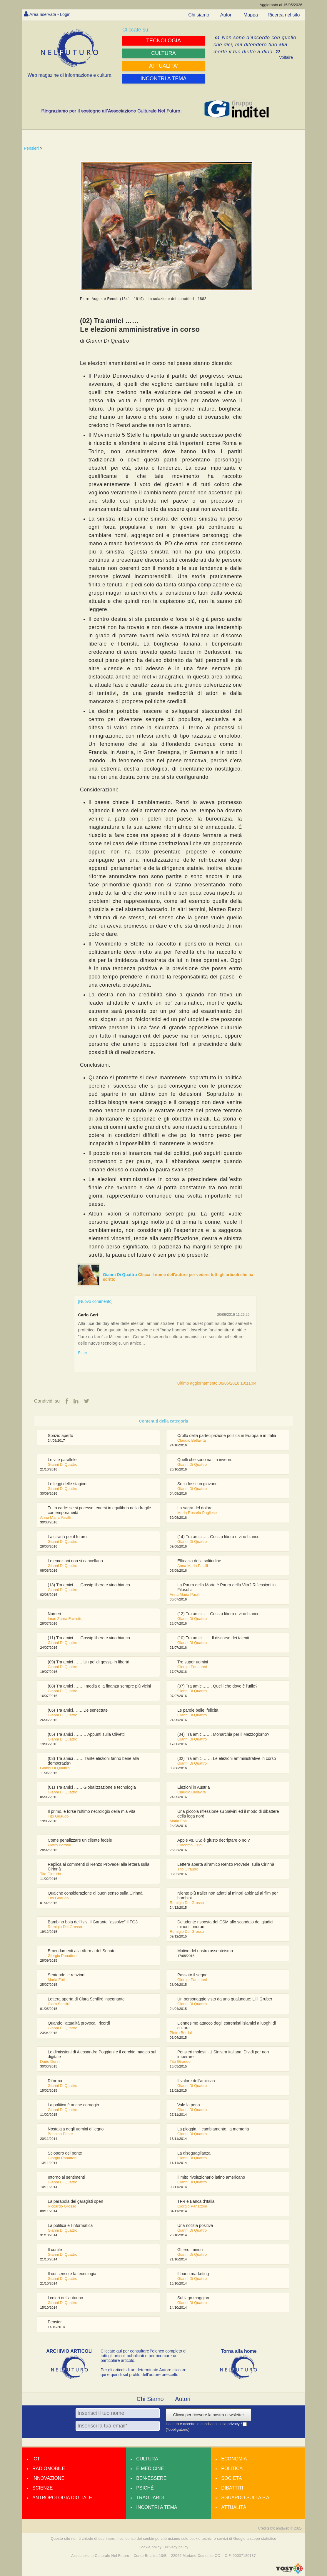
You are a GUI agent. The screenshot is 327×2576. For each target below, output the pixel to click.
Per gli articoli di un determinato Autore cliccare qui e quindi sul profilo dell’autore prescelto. (143, 2372)
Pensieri (31, 148)
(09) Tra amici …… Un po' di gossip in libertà (88, 1662)
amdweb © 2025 (289, 2529)
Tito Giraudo (58, 1816)
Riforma (55, 2081)
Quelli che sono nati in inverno (205, 1460)
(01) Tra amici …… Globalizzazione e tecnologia (92, 1787)
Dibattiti (232, 2488)
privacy (234, 2424)
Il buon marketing (193, 2274)
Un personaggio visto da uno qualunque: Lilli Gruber (224, 1999)
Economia (234, 2459)
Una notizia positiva (195, 2225)
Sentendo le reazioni (66, 1975)
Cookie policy (150, 2547)
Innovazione (48, 2478)
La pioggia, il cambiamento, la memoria (213, 2129)
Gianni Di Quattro (120, 1274)
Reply (82, 1353)
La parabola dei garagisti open (75, 2201)
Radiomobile (48, 2468)
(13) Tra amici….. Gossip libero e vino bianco (89, 1585)
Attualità (233, 2507)
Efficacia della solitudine (199, 1561)
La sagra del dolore (195, 1508)
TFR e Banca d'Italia (195, 2201)
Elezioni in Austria (193, 1787)
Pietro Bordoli (59, 1845)
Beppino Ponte (60, 2134)
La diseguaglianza (194, 2153)
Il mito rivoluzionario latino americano (211, 2177)
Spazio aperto (60, 1435)
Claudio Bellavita (191, 1440)
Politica (232, 2468)
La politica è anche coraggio (73, 2105)
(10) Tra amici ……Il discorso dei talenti (213, 1638)
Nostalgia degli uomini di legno (76, 2129)
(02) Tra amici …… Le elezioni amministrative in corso (226, 1758)
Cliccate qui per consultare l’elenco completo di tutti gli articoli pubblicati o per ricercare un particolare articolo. (143, 2356)
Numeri (54, 1614)
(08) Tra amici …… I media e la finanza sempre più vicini (99, 1686)
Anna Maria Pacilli (55, 1517)
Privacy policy (176, 2547)
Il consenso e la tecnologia (72, 2274)
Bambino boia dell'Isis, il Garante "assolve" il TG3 (93, 1922)
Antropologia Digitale (62, 2497)
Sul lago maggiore (194, 2298)
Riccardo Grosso (62, 2206)
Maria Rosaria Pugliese (197, 1513)
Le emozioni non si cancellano (75, 1561)
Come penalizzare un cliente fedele (80, 1840)
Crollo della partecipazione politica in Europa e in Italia (226, 1435)
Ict (36, 2459)
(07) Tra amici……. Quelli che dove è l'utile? (217, 1686)
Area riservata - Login (51, 14)
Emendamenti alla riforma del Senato (81, 1951)
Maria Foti (178, 1821)
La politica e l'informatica (70, 2225)
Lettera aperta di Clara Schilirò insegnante (86, 1999)
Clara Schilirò (59, 2004)
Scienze (42, 2488)
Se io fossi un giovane (197, 1484)
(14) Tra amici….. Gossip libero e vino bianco (218, 1537)
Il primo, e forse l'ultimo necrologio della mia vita (91, 1811)
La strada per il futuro (67, 1537)
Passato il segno (192, 1975)
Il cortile (55, 2249)
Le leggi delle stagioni (67, 1484)
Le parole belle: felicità (197, 1710)
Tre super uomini (192, 1662)
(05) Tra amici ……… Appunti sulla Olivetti (86, 1734)
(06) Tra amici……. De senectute (78, 1710)
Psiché (145, 2488)
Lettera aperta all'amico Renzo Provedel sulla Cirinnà (225, 1864)
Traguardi (150, 2497)
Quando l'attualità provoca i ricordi (79, 2023)
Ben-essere (151, 2478)
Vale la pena (188, 2105)
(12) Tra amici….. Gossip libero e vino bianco (218, 1614)
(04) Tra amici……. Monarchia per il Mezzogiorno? (223, 1734)
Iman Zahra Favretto (65, 1619)
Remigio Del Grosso (187, 1903)
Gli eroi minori (190, 2249)
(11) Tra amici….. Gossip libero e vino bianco (89, 1638)
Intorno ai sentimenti (66, 2177)
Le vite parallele (62, 1460)
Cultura (147, 2459)
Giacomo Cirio (189, 1845)
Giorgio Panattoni (192, 1667)
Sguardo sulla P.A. (246, 2497)
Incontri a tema (156, 2507)
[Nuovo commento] (95, 1301)
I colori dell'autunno (65, 2298)
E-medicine (150, 2468)
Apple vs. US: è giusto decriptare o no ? (213, 1840)
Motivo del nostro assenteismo (205, 1951)
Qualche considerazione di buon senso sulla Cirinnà (95, 1893)
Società (231, 2478)
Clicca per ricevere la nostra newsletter (208, 2415)
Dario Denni (50, 2062)
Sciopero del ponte (65, 2153)
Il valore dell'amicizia (196, 2081)
